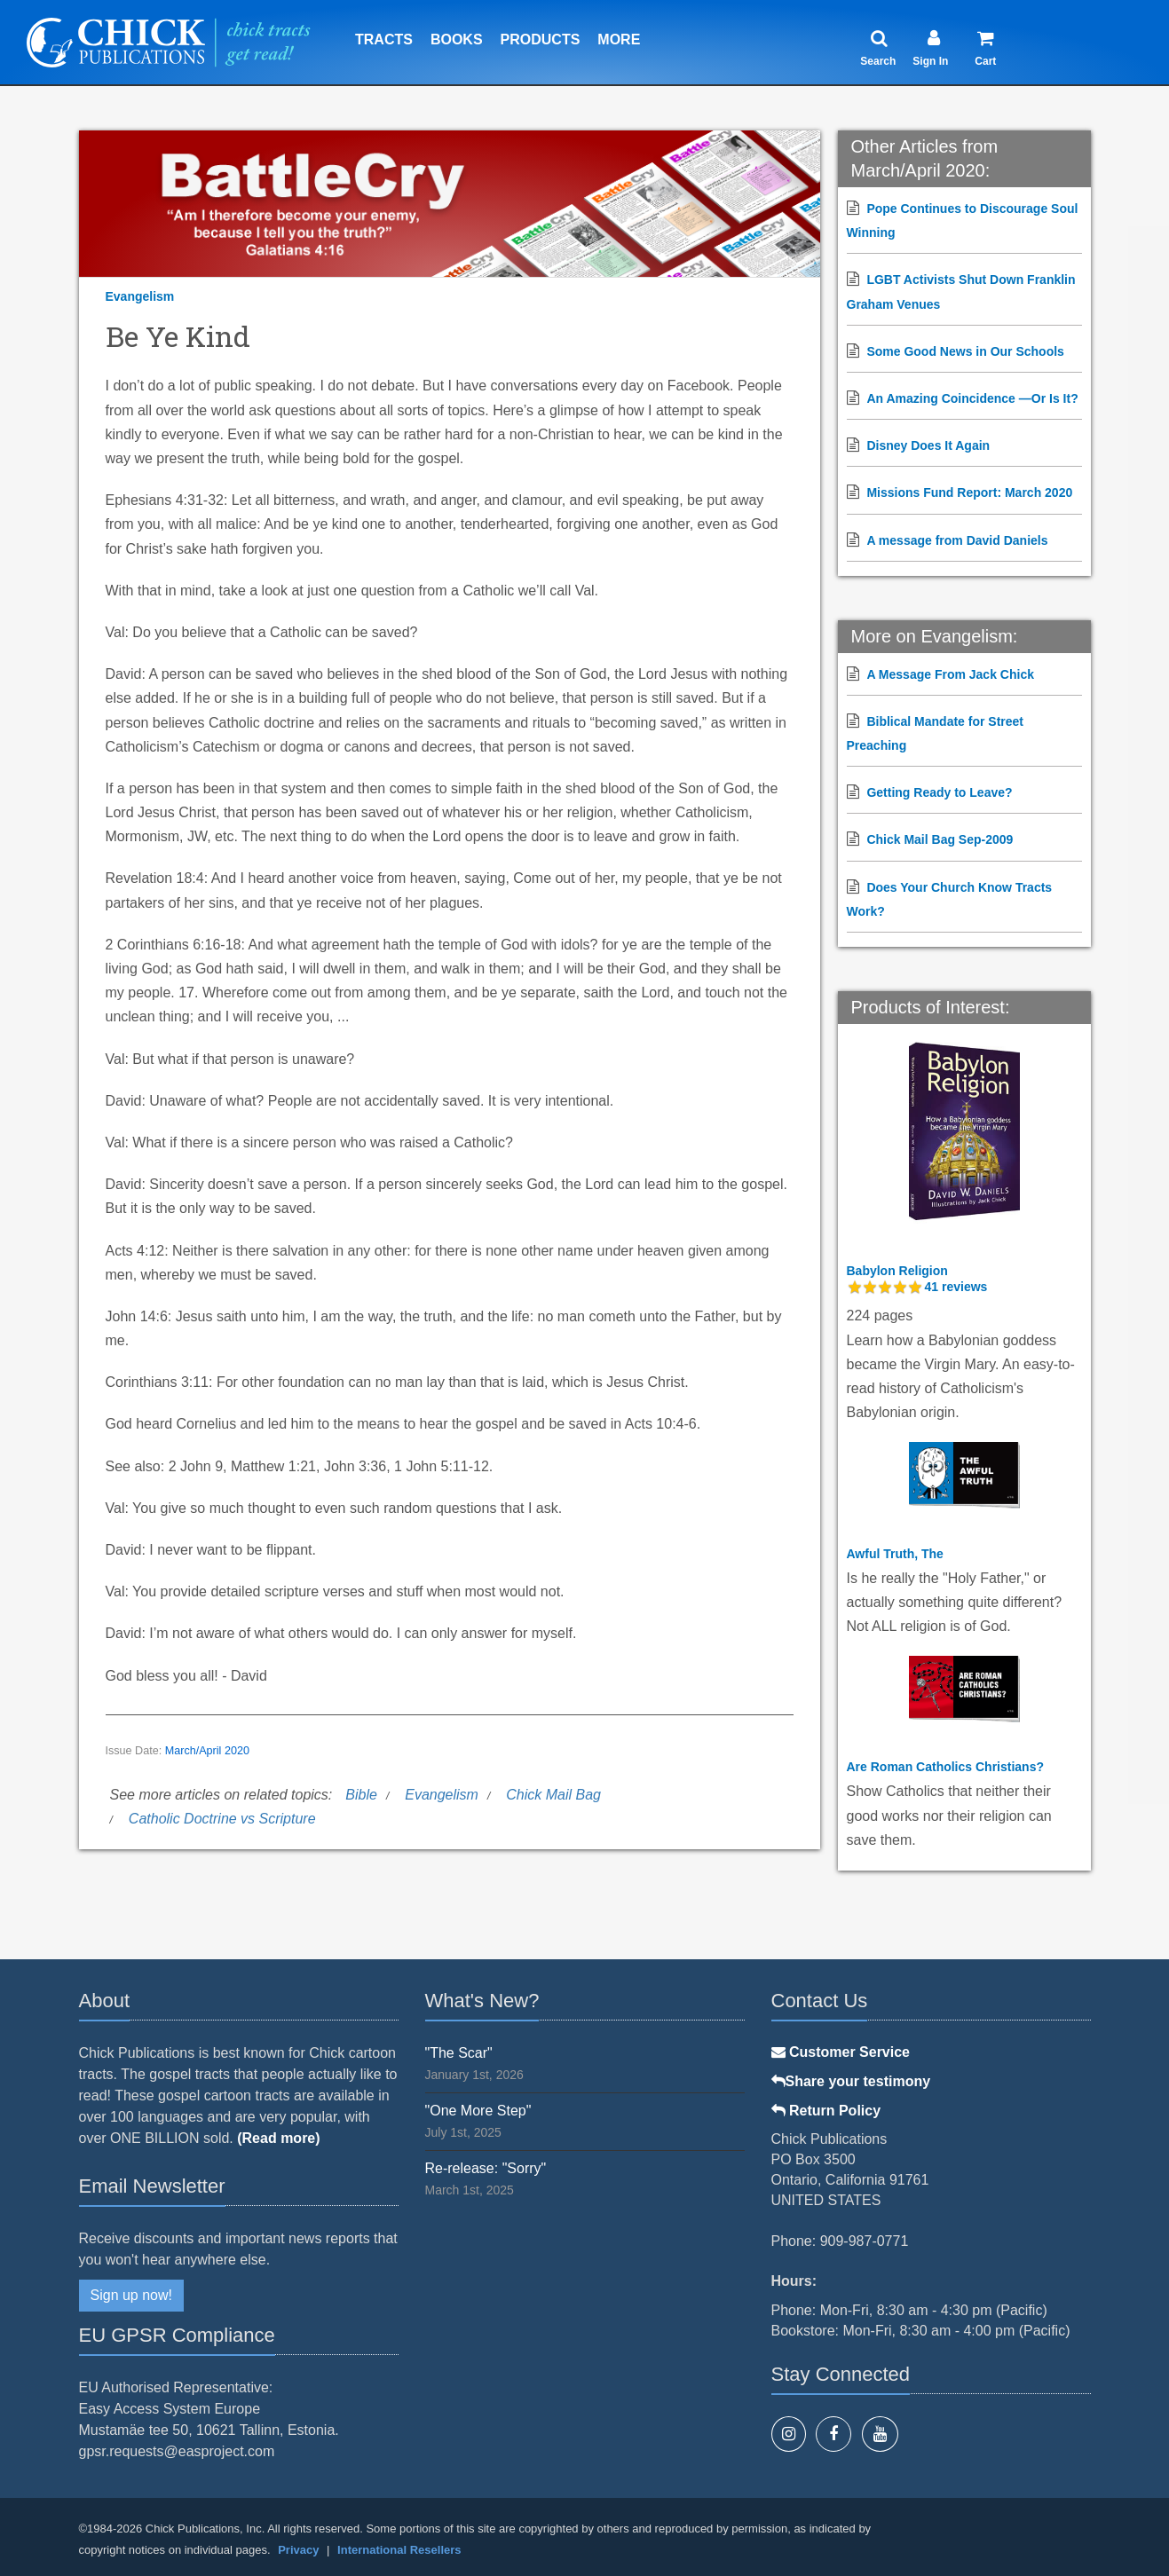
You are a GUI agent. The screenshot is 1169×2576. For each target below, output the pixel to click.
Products (541, 39)
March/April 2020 (207, 1751)
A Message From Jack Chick (950, 674)
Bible (361, 1794)
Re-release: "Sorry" (486, 2168)
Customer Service (841, 2052)
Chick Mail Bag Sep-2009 (939, 839)
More (618, 39)
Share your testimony (851, 2081)
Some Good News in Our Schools (964, 351)
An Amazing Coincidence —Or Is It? (972, 398)
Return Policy (826, 2110)
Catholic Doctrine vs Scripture (222, 1818)
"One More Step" (478, 2110)
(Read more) (278, 2138)
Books (456, 39)
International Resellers (399, 2549)
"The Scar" (459, 2052)
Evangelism (140, 296)
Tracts (384, 39)
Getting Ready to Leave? (939, 792)
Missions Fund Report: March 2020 (969, 492)
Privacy (298, 2549)
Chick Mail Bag (553, 1794)
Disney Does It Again (928, 445)
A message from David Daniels (956, 540)
